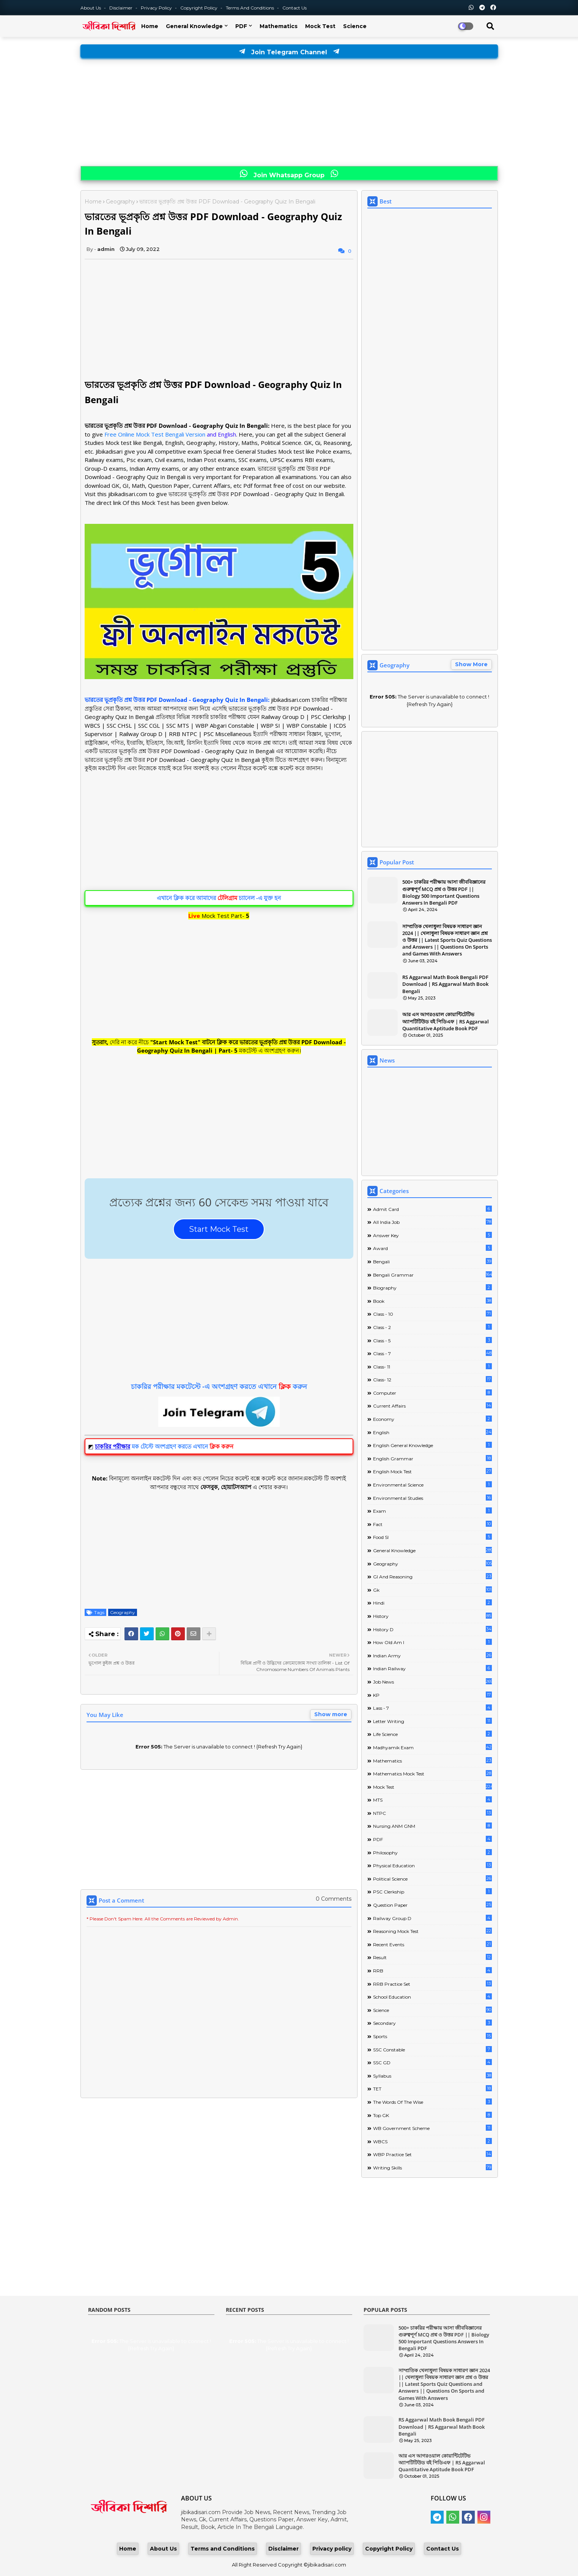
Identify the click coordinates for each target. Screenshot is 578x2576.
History (432, 1616)
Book (432, 1300)
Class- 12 (432, 1379)
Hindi (432, 1602)
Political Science (432, 1878)
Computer (432, 1392)
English (432, 1432)
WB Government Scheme (432, 2128)
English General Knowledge (432, 1445)
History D (432, 1629)
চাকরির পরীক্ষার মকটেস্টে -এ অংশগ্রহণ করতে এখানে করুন (219, 1386)
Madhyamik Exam (432, 1747)
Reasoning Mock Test (432, 1931)
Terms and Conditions (250, 8)
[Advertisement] (289, 113)
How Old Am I (432, 1642)
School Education (432, 1996)
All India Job (432, 1222)
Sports (432, 2036)
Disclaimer (121, 8)
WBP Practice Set (432, 2154)
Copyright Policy (199, 8)
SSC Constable (432, 2049)
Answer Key (432, 1235)
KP (432, 1695)
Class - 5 (432, 1340)
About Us (91, 8)
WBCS (432, 2141)
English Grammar (432, 1458)
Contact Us (442, 2548)
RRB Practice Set (432, 1983)
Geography (120, 201)
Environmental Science (432, 1484)
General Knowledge (194, 26)
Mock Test (320, 26)
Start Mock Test (219, 1229)
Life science (432, 1734)
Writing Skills (432, 2167)
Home (149, 26)
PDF (241, 26)
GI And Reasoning (432, 1576)
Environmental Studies (432, 1498)
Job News (432, 1681)
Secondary (432, 2022)
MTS (432, 1799)
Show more (330, 1714)
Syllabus (432, 2075)
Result (432, 1957)
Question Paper (432, 1904)
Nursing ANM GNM (432, 1825)
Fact (432, 1524)
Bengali (432, 1261)
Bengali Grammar (432, 1274)
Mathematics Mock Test (432, 1773)
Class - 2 (432, 1327)
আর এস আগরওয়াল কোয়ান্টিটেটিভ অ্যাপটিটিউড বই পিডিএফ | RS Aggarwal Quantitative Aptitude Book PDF (445, 1021)
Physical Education (432, 1865)
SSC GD (432, 2062)
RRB (432, 1970)
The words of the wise (432, 2101)
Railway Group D (432, 1918)
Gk (432, 1589)
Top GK (432, 2115)
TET (432, 2088)
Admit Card (432, 1209)
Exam (432, 1510)
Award (432, 1248)
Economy (432, 1419)
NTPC (432, 1813)
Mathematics (279, 26)
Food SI (432, 1537)
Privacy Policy (157, 8)
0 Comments (333, 1898)
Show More (471, 664)
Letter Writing (432, 1721)
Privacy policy (331, 2548)
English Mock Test (432, 1471)
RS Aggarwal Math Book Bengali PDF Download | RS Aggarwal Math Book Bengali (445, 984)
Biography (432, 1287)
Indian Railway (432, 1668)
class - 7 (432, 1353)
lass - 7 (432, 1707)
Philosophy (432, 1852)
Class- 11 (432, 1366)
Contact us (294, 8)
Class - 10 (432, 1313)
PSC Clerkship (432, 1891)
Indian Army (432, 1655)
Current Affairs (432, 1405)
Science (355, 26)
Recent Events (432, 1944)
